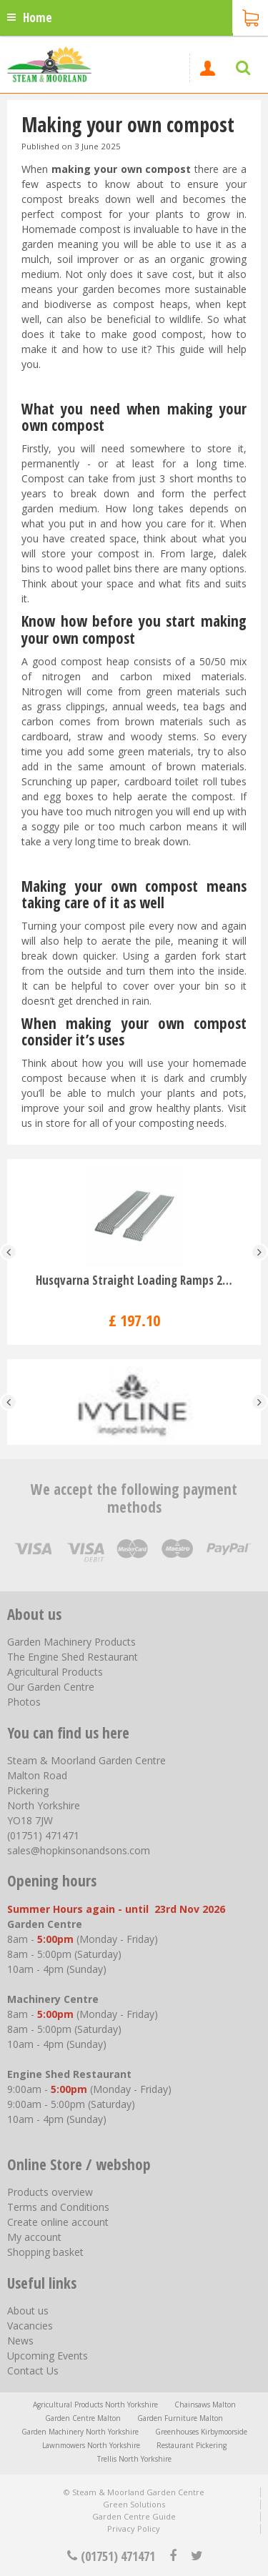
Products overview (50, 2192)
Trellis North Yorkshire (134, 2459)
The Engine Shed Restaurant (72, 1657)
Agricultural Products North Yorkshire (95, 2405)
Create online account (58, 2222)
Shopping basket (45, 2252)
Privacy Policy (133, 2528)
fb (173, 2556)
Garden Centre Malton (83, 2418)
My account (34, 2237)
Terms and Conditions (58, 2207)
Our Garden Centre (50, 1687)
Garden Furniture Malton (180, 2418)
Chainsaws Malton (205, 2405)
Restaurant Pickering (192, 2445)
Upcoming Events (47, 2355)
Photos (24, 1702)
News (20, 2340)
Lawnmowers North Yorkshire (91, 2445)
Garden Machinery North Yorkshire (80, 2432)
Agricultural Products (55, 1672)
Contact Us (33, 2370)
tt (196, 2556)
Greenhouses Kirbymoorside (201, 2432)
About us (28, 2310)
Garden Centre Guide (134, 2516)
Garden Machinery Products (71, 1641)
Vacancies (30, 2325)
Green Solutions (134, 2504)
